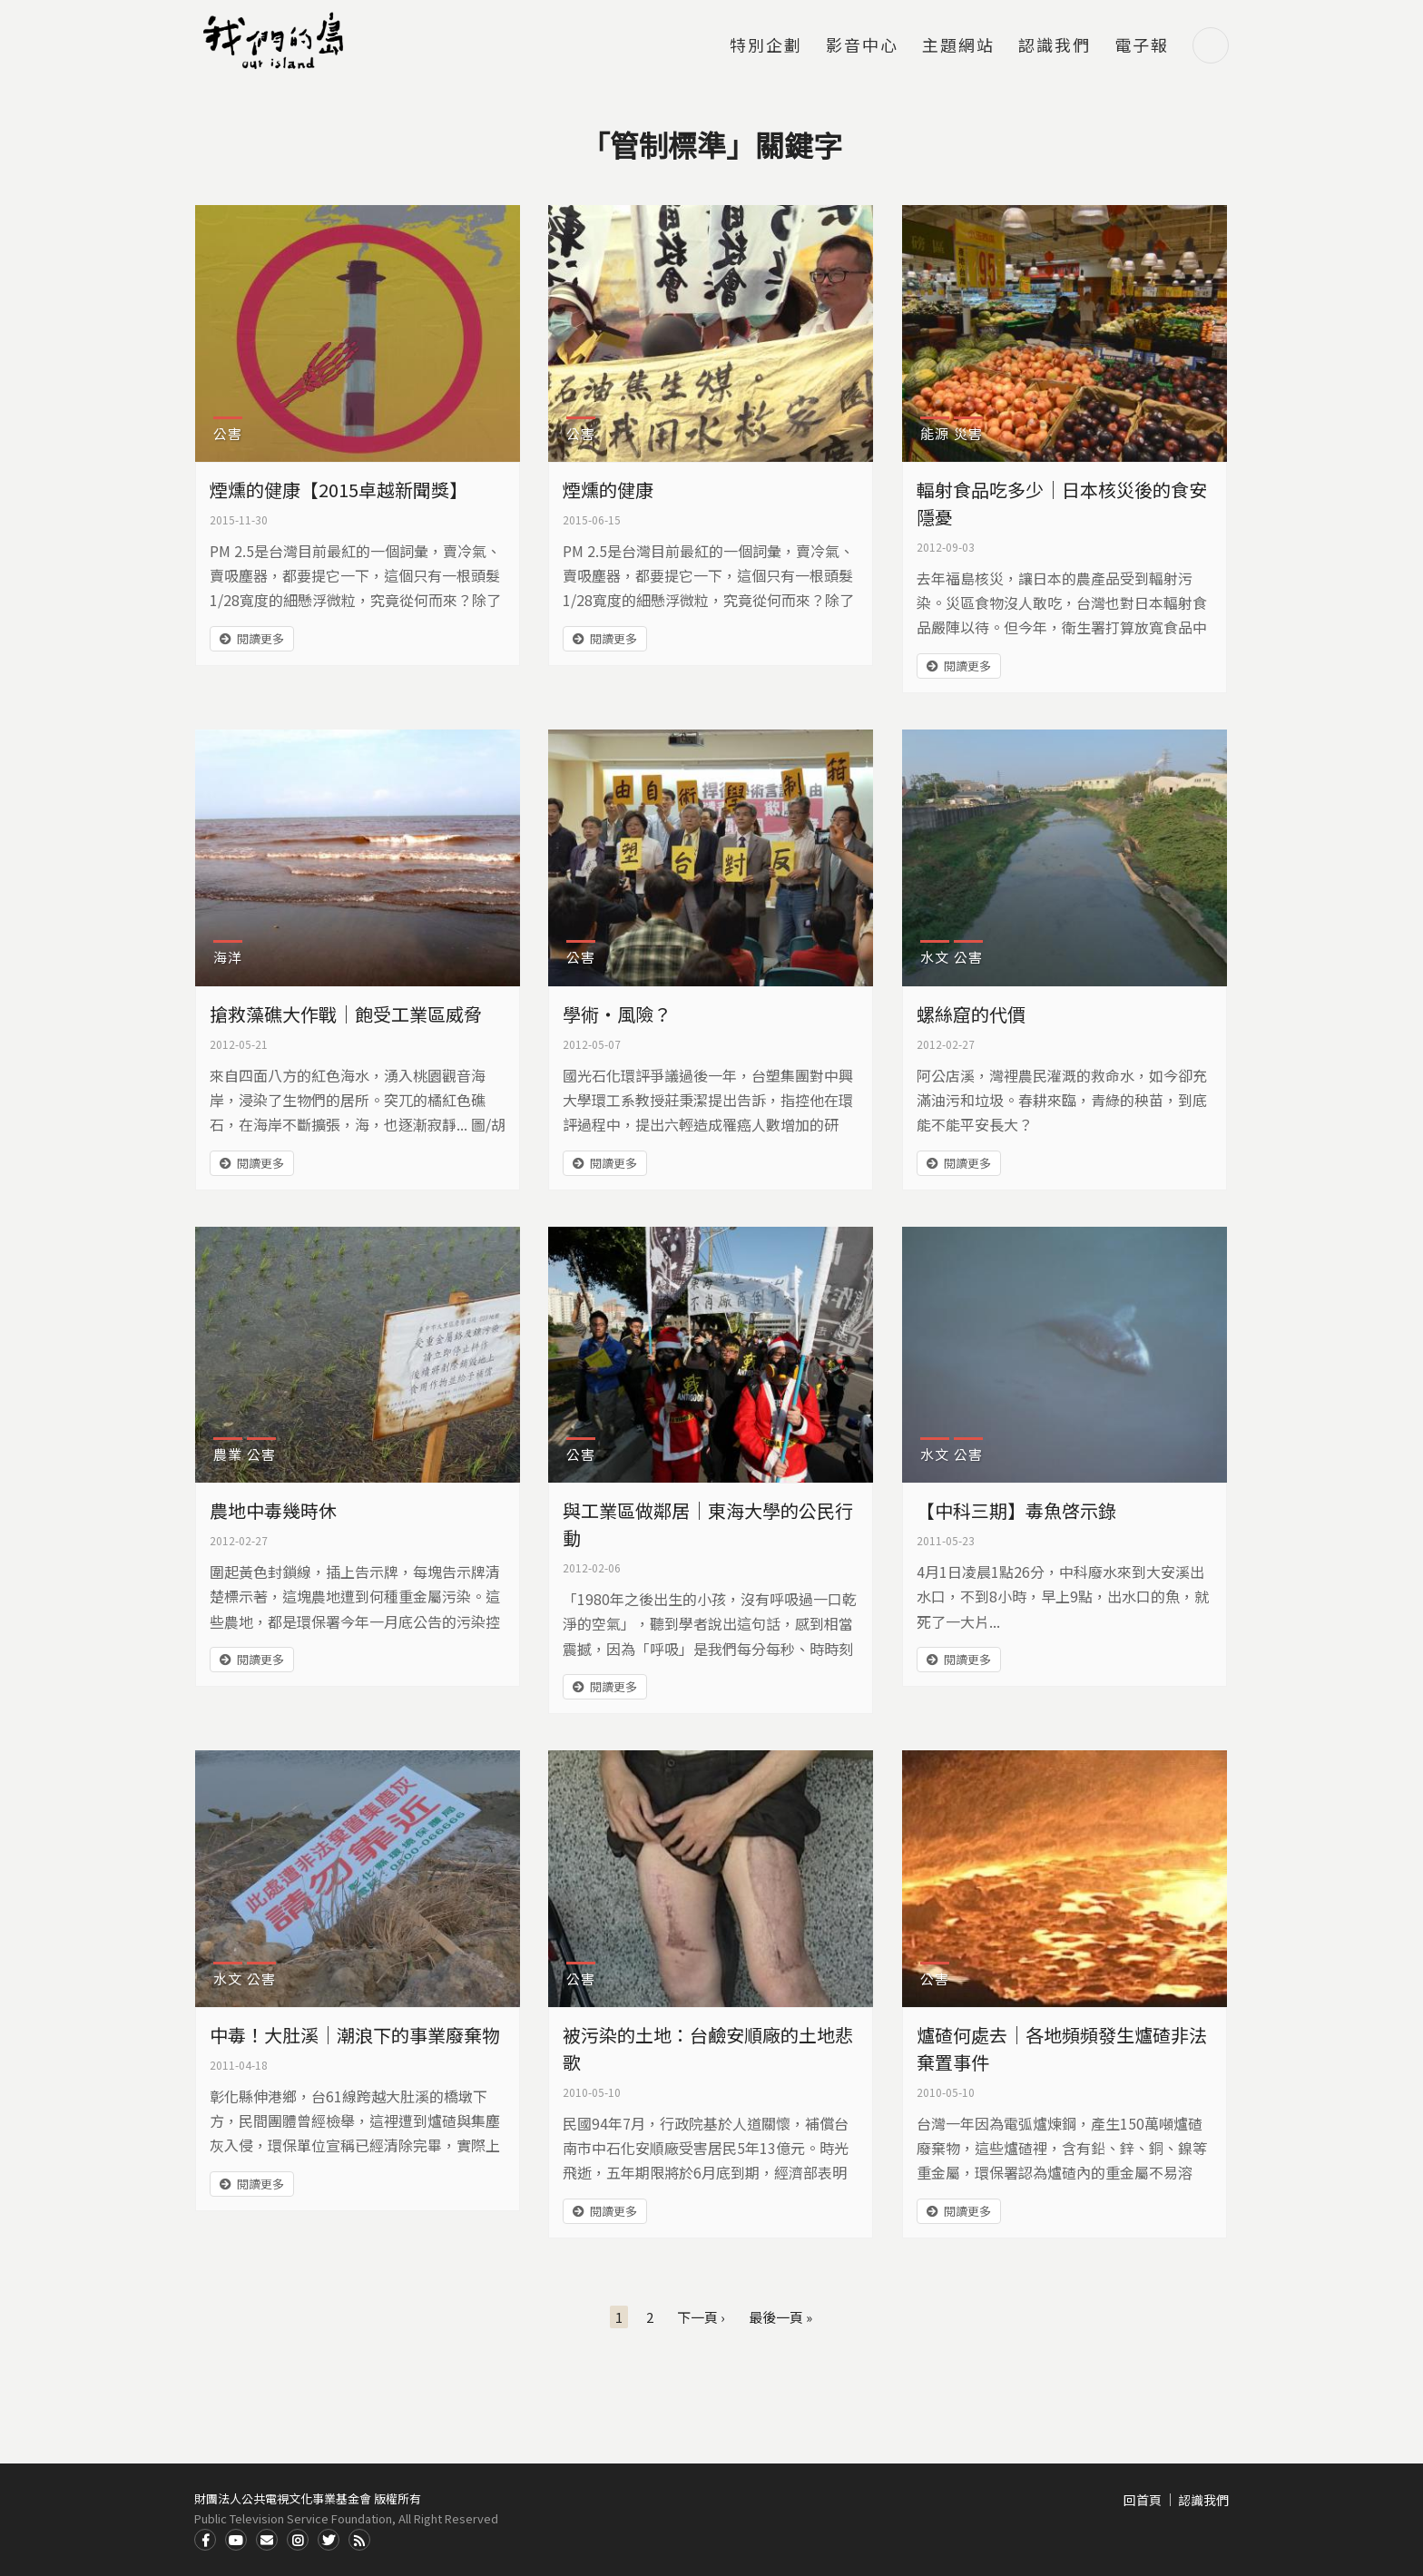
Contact (267, 2540)
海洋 (227, 956)
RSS (359, 2540)
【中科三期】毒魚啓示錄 (1016, 1510)
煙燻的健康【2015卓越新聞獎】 (338, 489)
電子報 (1141, 46)
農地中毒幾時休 (273, 1510)
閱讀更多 (260, 638)
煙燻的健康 (608, 489)
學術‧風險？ (617, 1014)
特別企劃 (766, 46)
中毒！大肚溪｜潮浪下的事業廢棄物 (355, 2035)
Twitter (328, 2540)
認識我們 (1054, 46)
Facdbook (205, 2540)
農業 (227, 1454)
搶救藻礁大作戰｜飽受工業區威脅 (346, 1014)
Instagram (298, 2540)
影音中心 (862, 46)
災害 (968, 433)
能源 (934, 433)
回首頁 (1143, 2500)
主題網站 (958, 46)
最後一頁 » (780, 2316)
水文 (934, 956)
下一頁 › (701, 2316)
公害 (227, 433)
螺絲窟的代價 (971, 1014)
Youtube (236, 2540)
